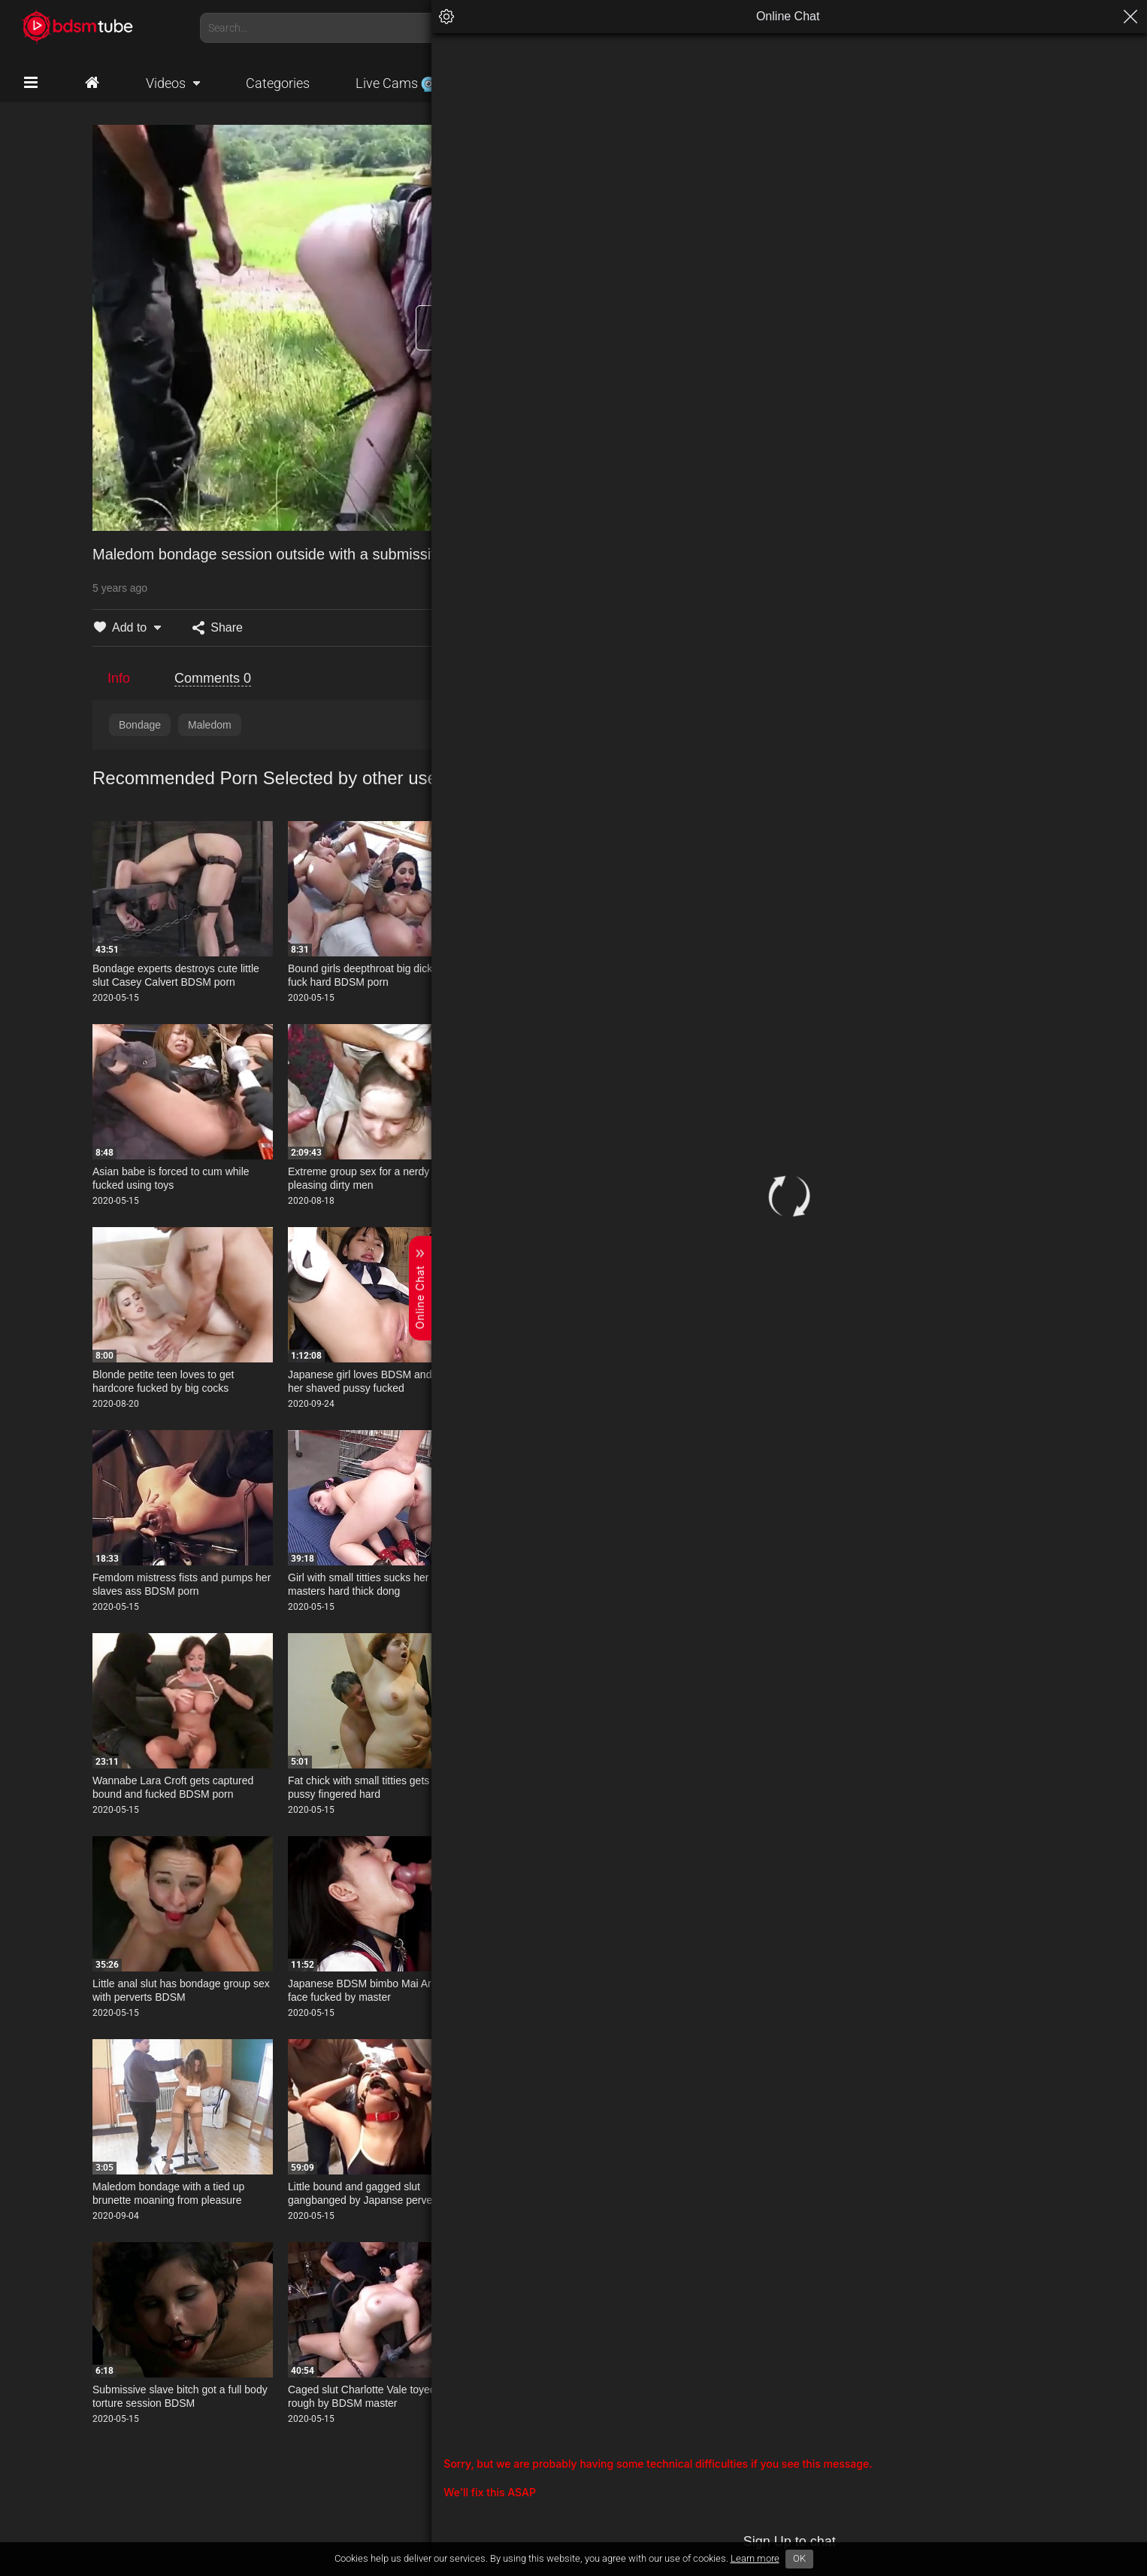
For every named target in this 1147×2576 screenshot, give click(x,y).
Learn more (755, 2558)
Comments (212, 678)
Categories (278, 83)
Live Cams (396, 83)
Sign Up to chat (1015, 2541)
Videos (166, 83)
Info (118, 678)
